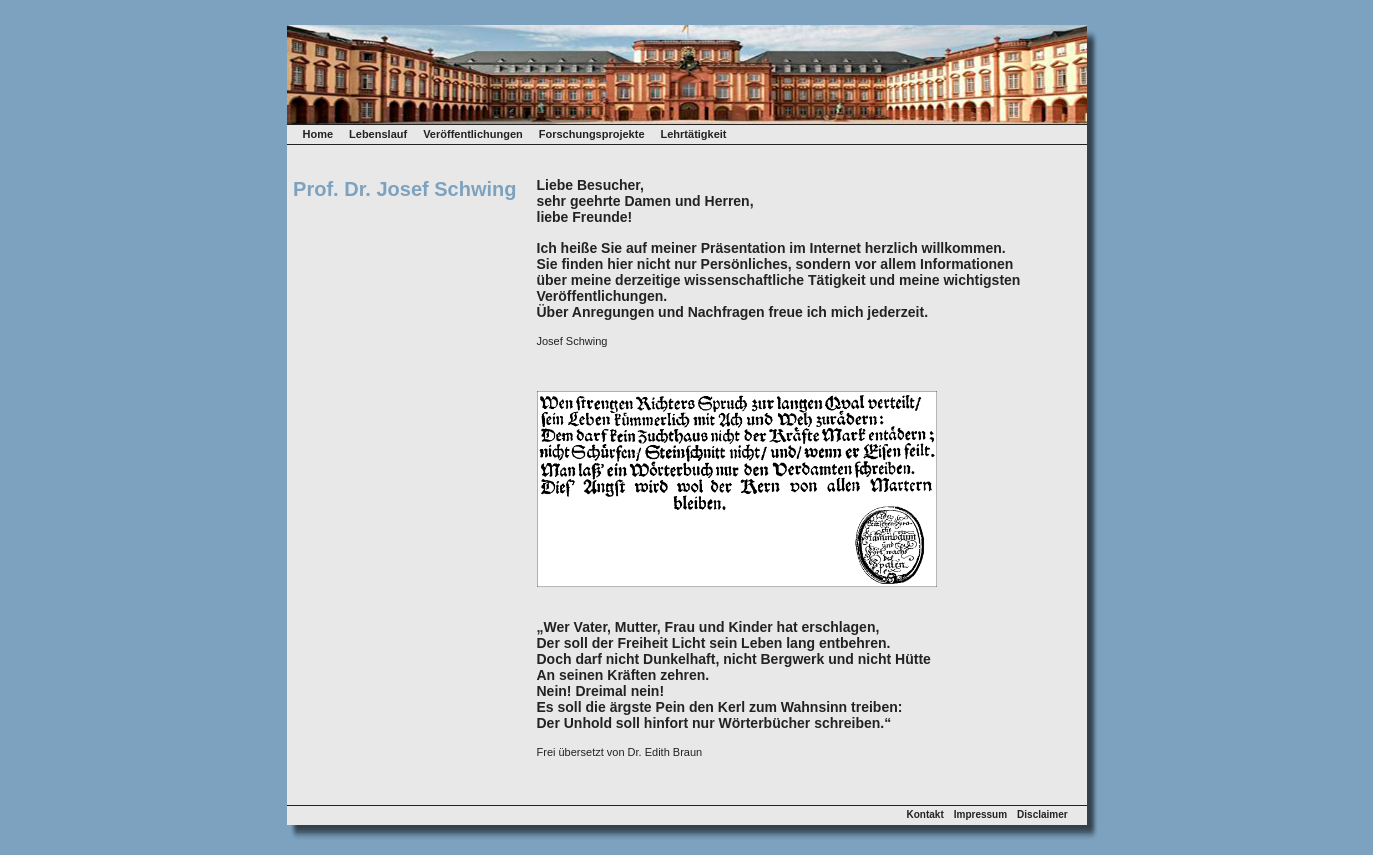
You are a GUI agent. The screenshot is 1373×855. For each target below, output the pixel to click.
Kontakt (925, 814)
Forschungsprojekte (592, 134)
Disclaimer (1042, 814)
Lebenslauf (378, 134)
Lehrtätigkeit (694, 134)
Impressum (980, 814)
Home (318, 134)
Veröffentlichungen (473, 134)
